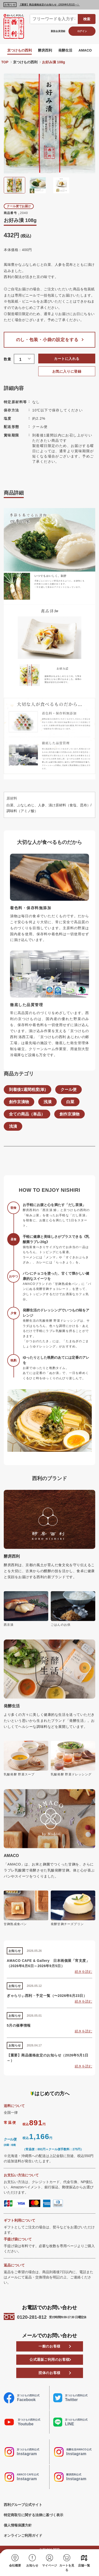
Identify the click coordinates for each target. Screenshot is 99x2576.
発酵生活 (65, 50)
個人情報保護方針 (18, 2525)
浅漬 (48, 1102)
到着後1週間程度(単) (27, 1089)
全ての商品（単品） (27, 1114)
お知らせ (32, 2565)
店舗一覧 (84, 2565)
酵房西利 (45, 50)
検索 (86, 19)
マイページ (49, 2565)
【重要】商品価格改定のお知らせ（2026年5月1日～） (49, 4)
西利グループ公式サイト (23, 2505)
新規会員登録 (58, 31)
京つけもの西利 (19, 50)
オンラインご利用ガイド (23, 2535)
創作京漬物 (19, 1102)
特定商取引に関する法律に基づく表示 (33, 2515)
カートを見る (66, 2568)
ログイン (82, 31)
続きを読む (83, 1972)
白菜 (70, 1102)
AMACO (85, 50)
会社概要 (15, 2565)
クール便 (68, 1089)
